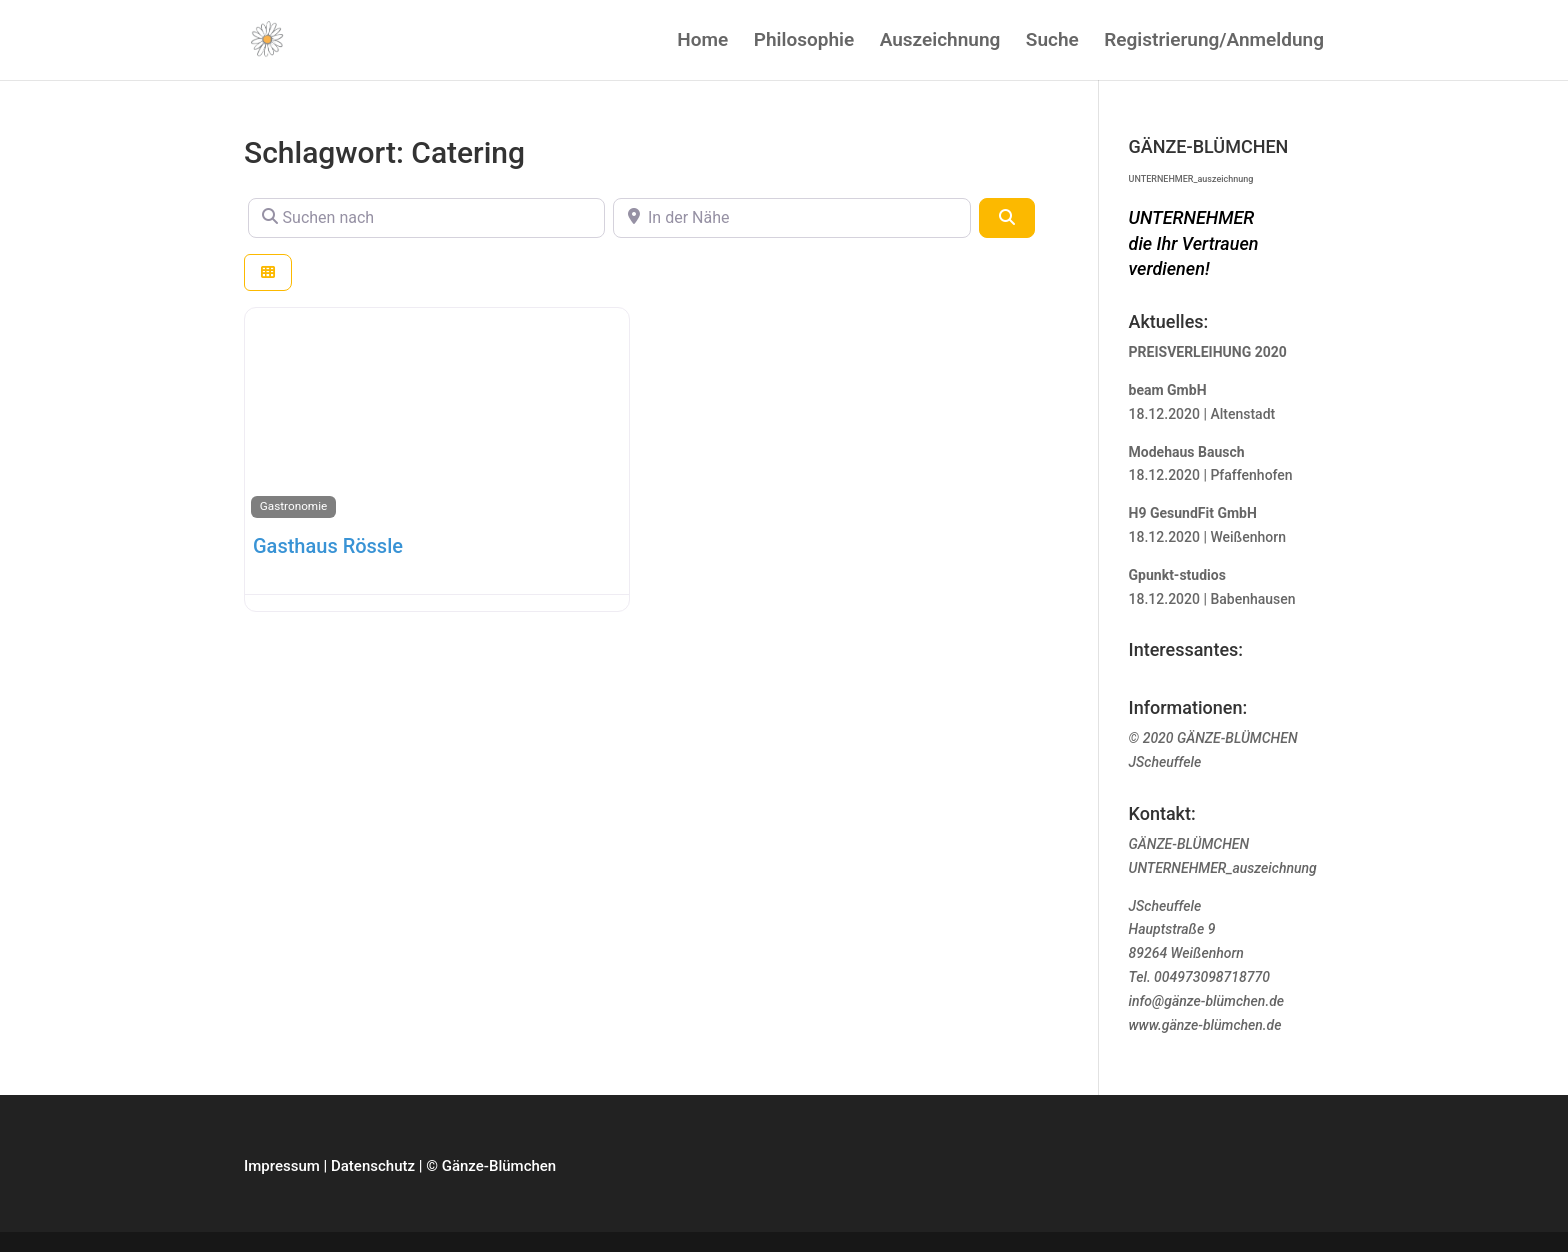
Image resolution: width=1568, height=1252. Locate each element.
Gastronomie (293, 506)
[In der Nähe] (791, 218)
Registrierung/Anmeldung (1214, 42)
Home (702, 42)
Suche (1052, 42)
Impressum (282, 1166)
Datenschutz (373, 1166)
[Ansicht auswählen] (268, 272)
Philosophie (804, 42)
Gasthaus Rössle (328, 546)
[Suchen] (1007, 218)
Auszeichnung (940, 42)
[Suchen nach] (426, 218)
